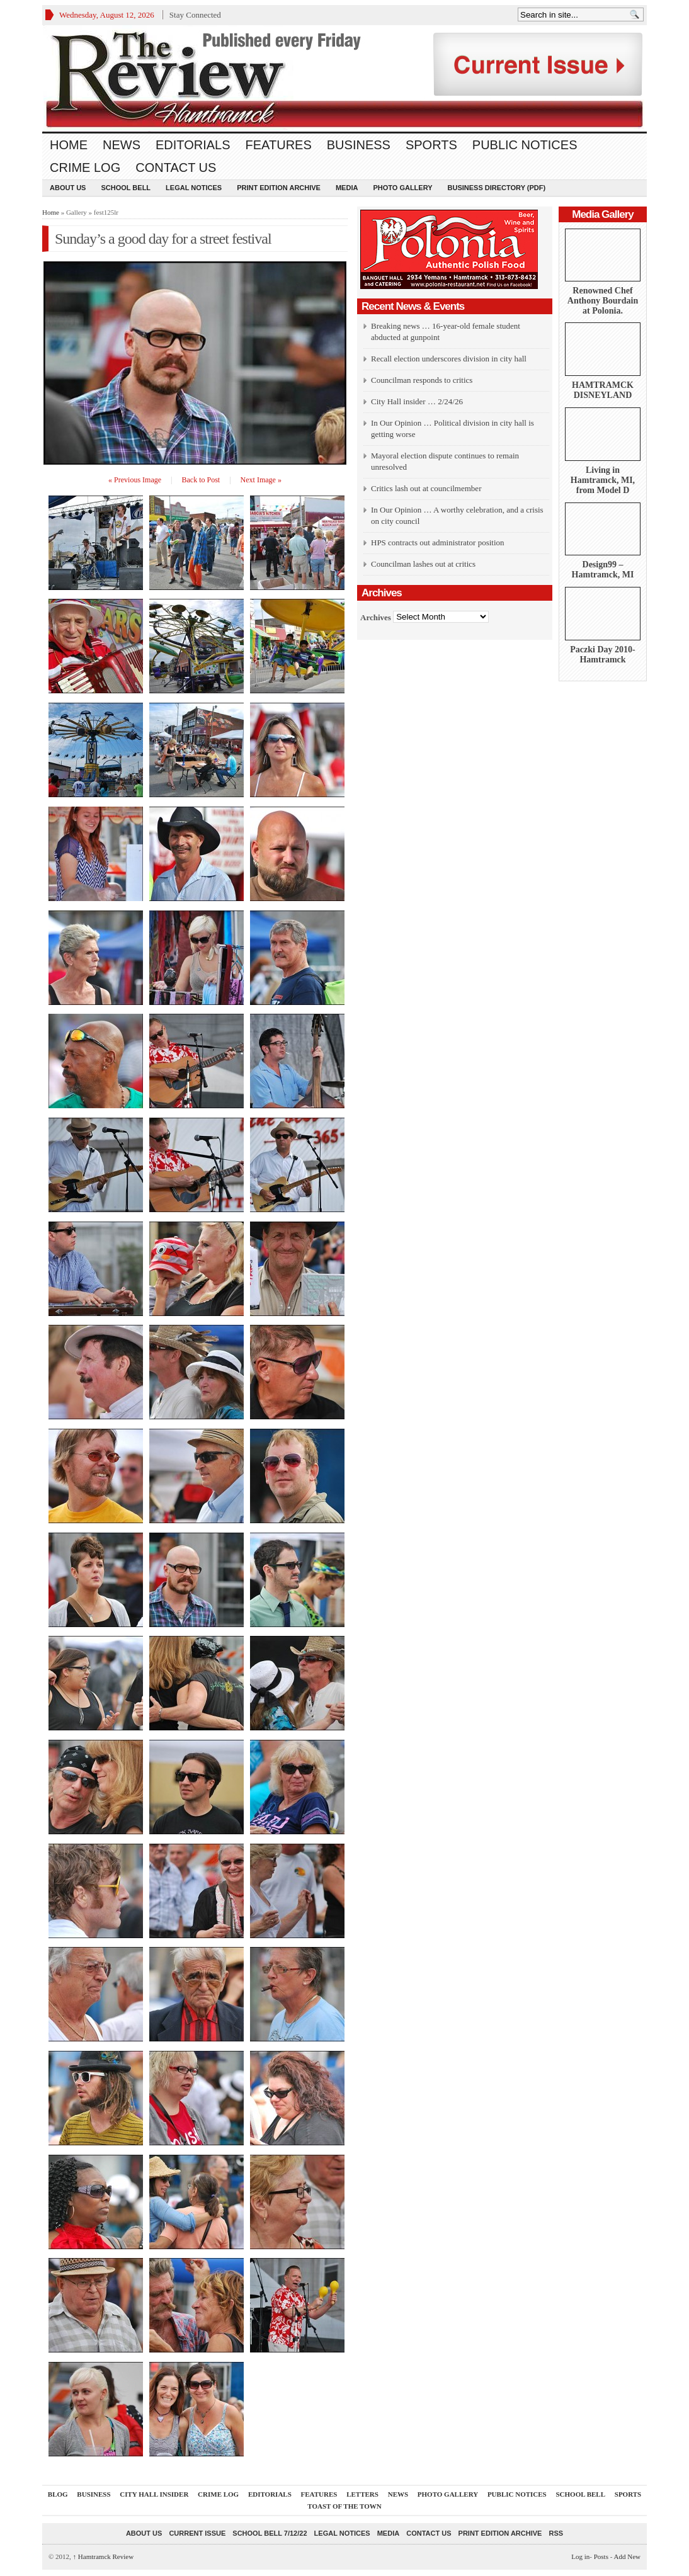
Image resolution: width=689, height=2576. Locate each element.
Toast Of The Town (344, 2506)
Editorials (193, 145)
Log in (580, 2556)
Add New (627, 2556)
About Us (68, 187)
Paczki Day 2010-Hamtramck (602, 654)
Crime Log (85, 167)
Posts (601, 2556)
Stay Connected (195, 15)
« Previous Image (134, 479)
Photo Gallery (402, 187)
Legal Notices (194, 187)
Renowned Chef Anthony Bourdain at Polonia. (602, 300)
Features (279, 145)
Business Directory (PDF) (497, 187)
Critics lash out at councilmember (426, 488)
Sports (431, 145)
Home (69, 145)
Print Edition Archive (279, 187)
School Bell (126, 187)
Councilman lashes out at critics (423, 564)
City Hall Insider (154, 2494)
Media (347, 187)
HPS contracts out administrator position (437, 542)
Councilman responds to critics (421, 380)
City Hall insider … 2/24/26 (417, 401)
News (121, 145)
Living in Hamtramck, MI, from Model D (603, 480)
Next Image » (261, 479)
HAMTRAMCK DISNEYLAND (603, 390)
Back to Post (201, 479)
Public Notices (525, 145)
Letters (362, 2494)
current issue (197, 2533)
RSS (556, 2533)
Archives (375, 616)
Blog (58, 2494)
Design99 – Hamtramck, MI (603, 569)
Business (358, 145)
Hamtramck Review (103, 2556)
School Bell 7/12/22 (269, 2533)
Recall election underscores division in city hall (449, 358)
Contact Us (175, 167)
